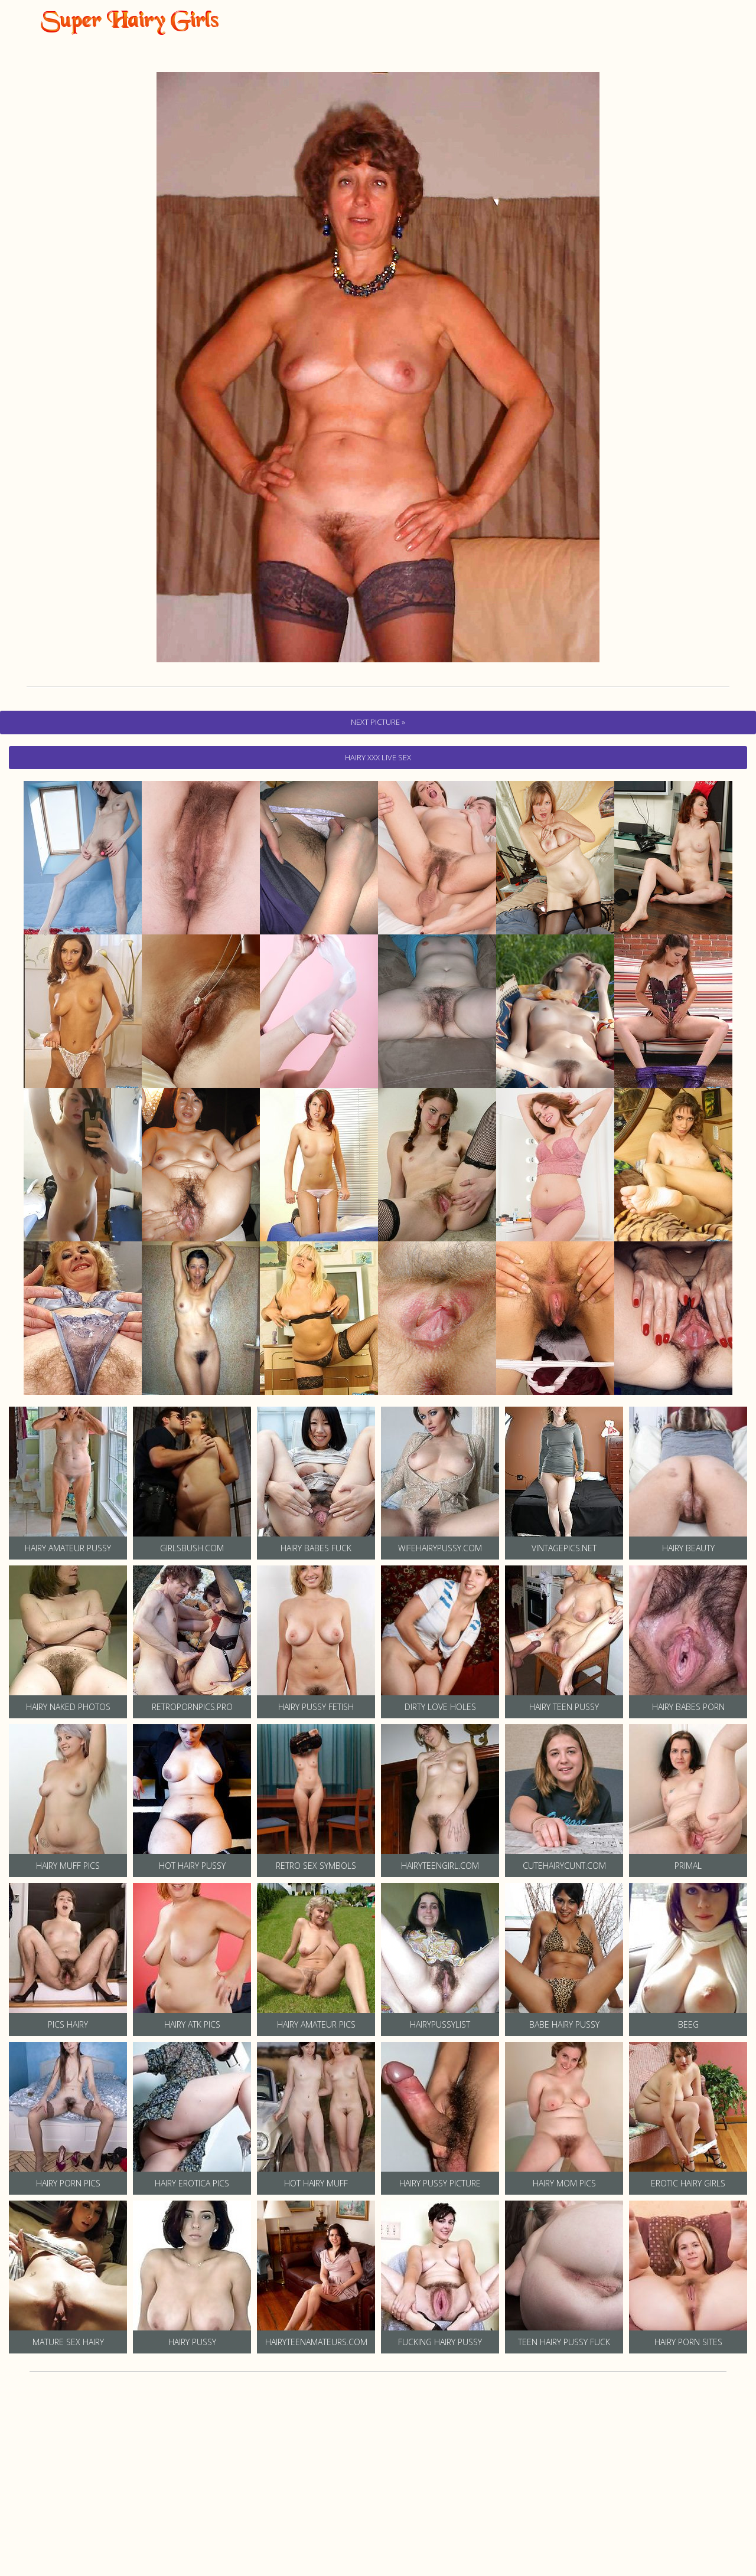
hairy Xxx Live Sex (378, 757)
